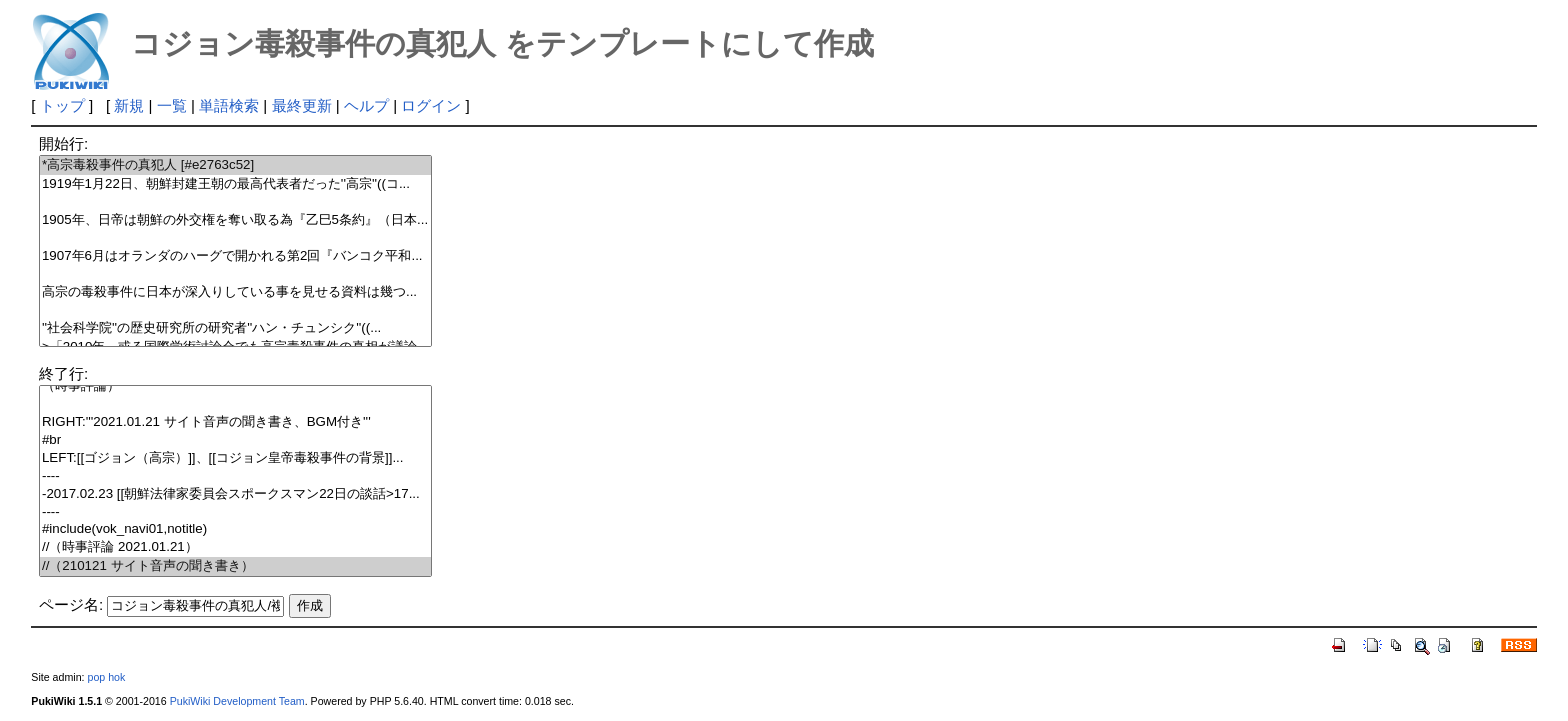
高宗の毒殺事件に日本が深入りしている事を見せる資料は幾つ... (235, 292)
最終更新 (302, 105)
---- (235, 476)
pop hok (106, 677)
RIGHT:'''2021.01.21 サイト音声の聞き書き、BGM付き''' (235, 422)
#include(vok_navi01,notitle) (235, 529)
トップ (62, 105)
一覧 (172, 105)
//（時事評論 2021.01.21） (235, 547)
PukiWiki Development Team (237, 701)
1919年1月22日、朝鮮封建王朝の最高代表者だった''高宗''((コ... (235, 184)
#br (235, 440)
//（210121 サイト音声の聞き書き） (235, 566)
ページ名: (71, 604)
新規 (129, 105)
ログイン (431, 105)
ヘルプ (366, 105)
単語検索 (229, 105)
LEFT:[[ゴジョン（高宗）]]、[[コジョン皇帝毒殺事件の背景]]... (235, 458)
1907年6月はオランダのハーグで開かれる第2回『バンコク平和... (235, 256)
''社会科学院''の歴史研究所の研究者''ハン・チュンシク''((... (235, 328)
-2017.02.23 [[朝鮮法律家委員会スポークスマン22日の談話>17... (235, 494)
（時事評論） (235, 386)
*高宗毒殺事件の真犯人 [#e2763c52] (235, 165)
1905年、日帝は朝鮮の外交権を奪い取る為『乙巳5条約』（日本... (235, 220)
